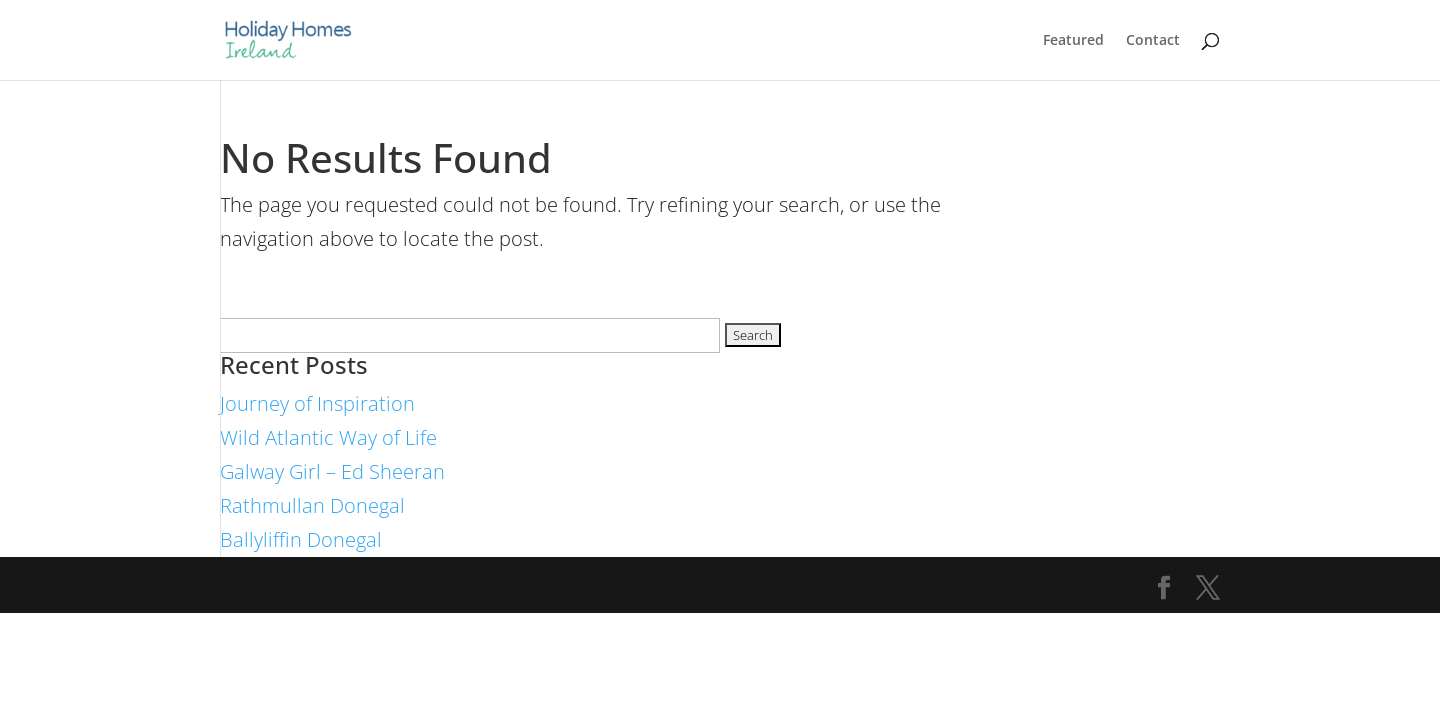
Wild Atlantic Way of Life (328, 437)
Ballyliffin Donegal (301, 539)
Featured (1073, 41)
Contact (1153, 41)
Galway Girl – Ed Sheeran (332, 471)
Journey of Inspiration (317, 403)
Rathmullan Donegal (312, 505)
